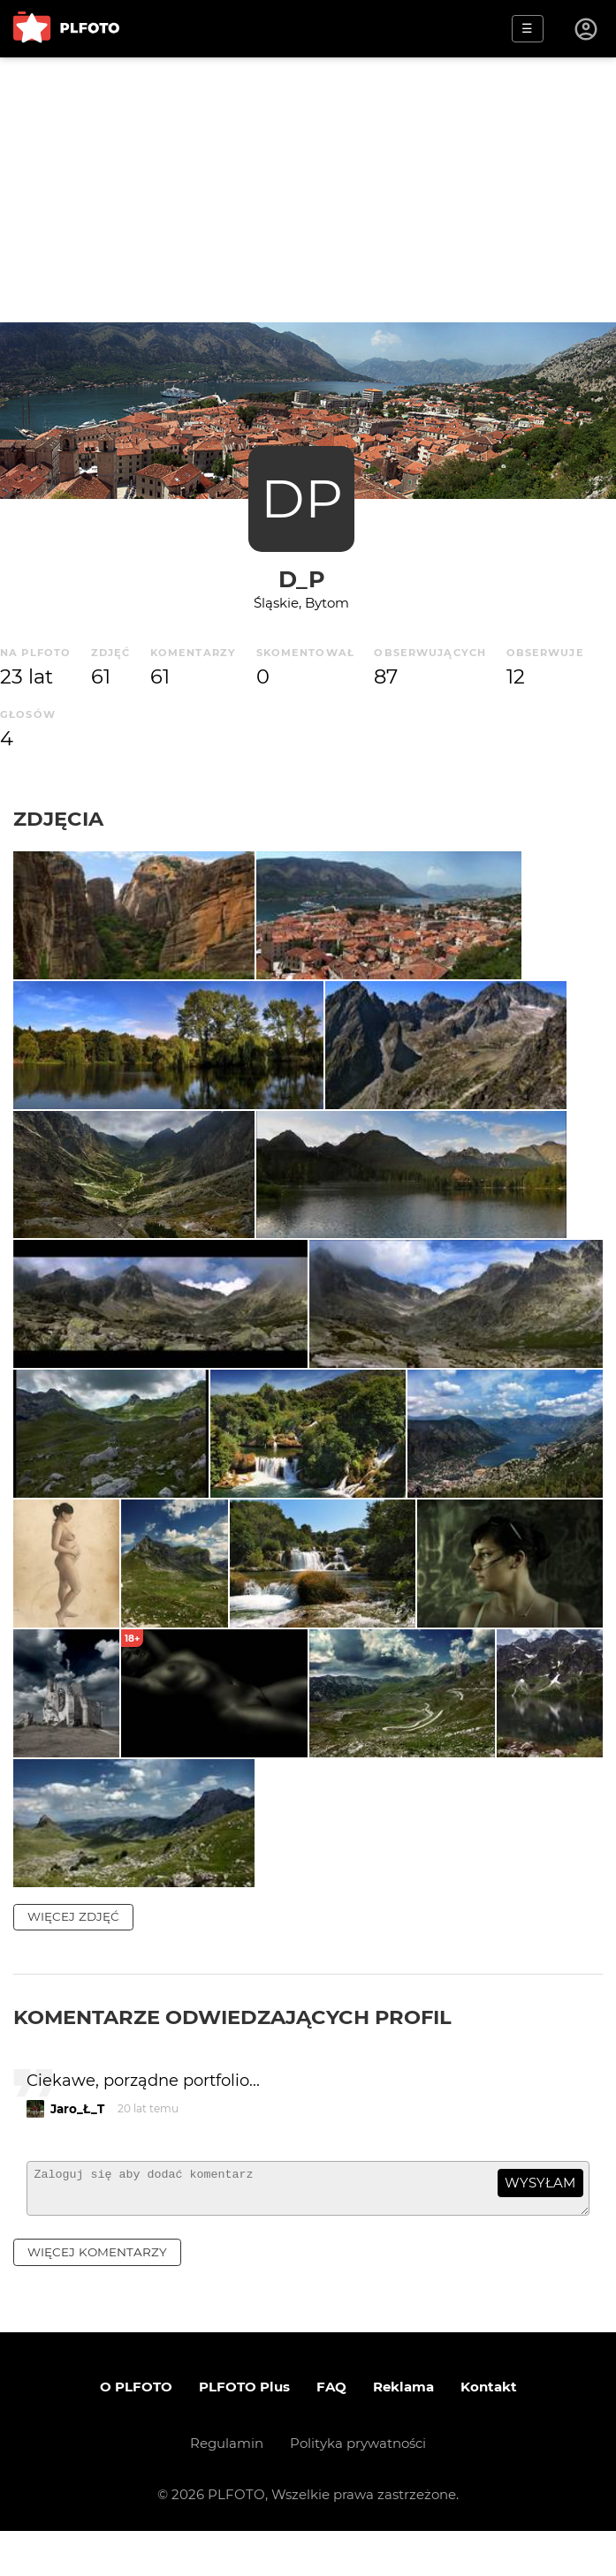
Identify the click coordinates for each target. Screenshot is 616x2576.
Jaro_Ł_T (77, 2145)
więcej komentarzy (97, 2296)
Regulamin (226, 2488)
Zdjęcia (58, 818)
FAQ (331, 2431)
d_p (301, 579)
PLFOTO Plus (244, 2431)
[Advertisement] (308, 190)
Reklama (403, 2431)
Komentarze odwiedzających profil (232, 2054)
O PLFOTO (136, 2431)
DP (302, 498)
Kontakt (488, 2431)
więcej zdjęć (73, 1953)
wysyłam (540, 2219)
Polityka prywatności (358, 2488)
